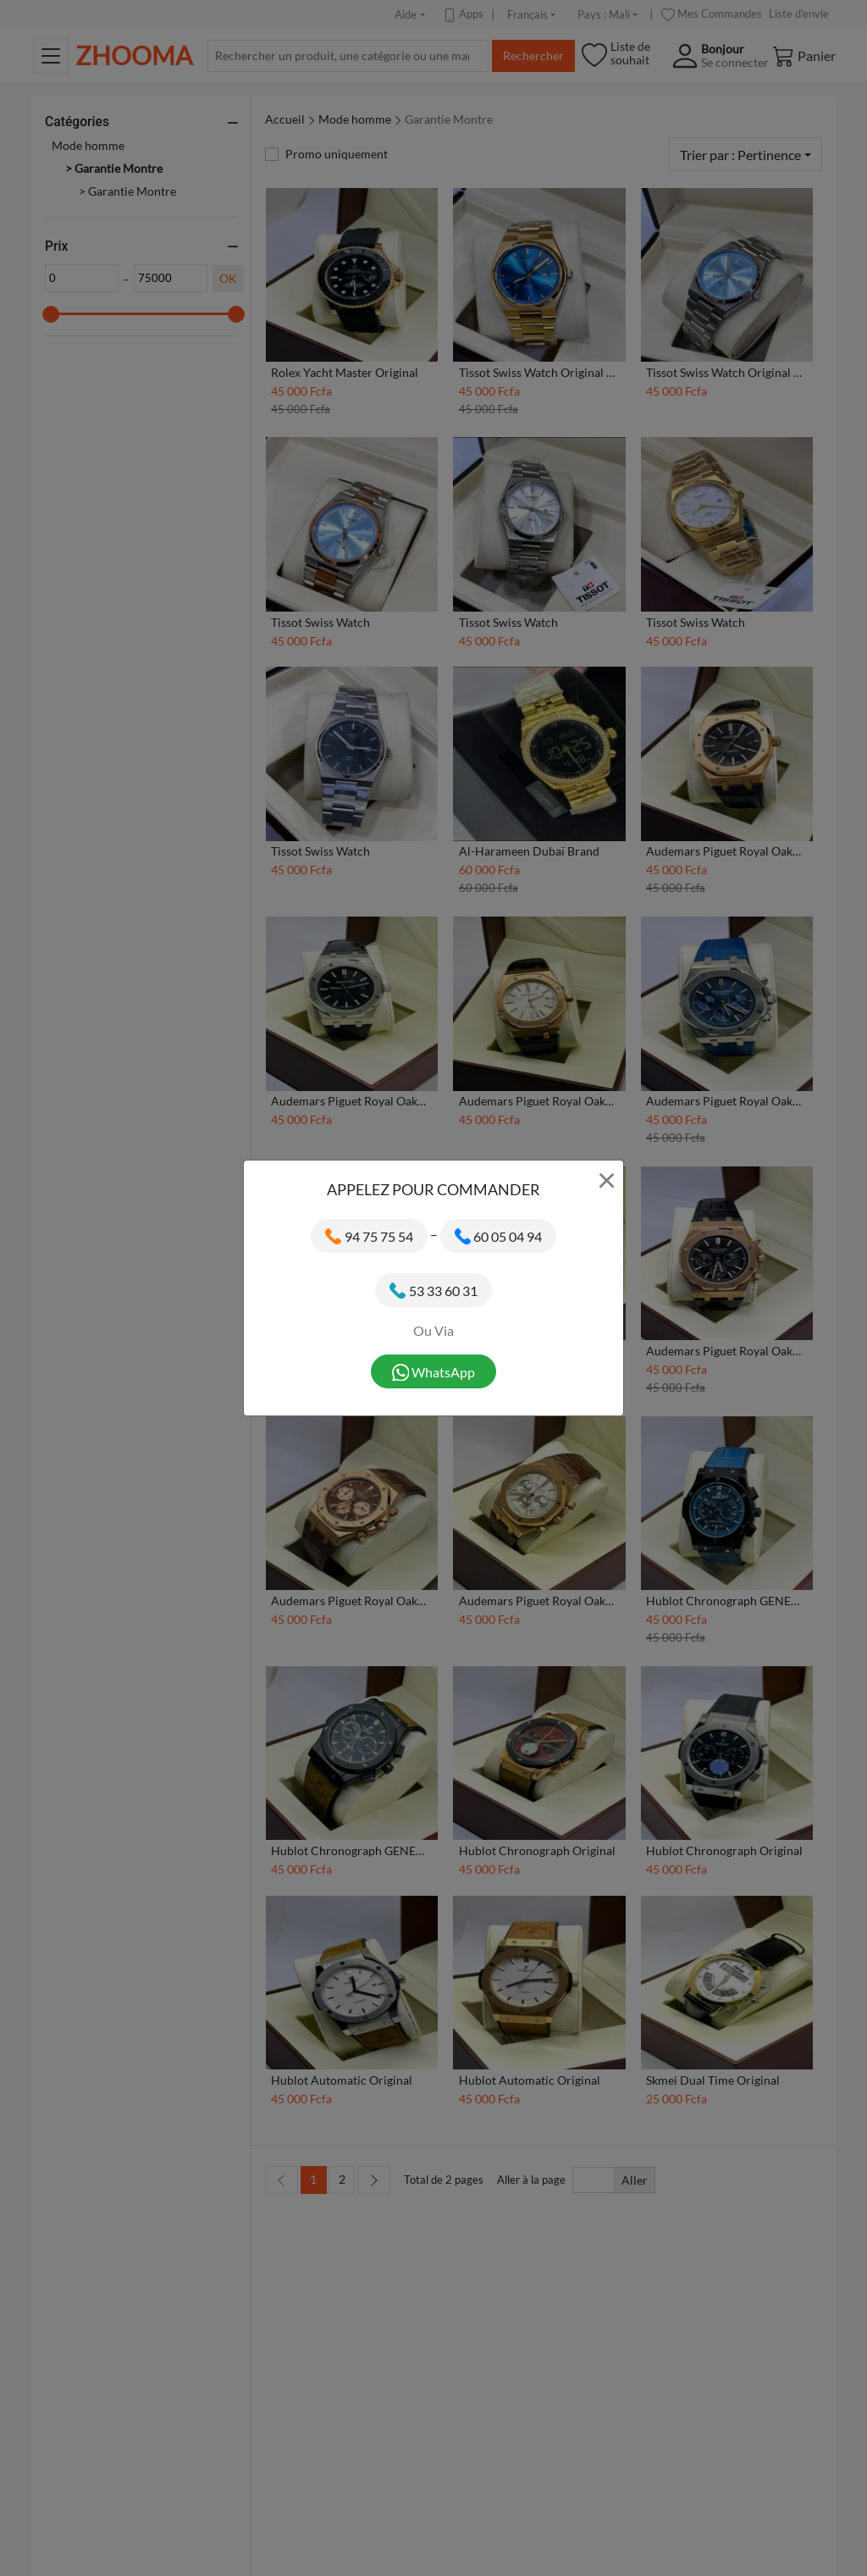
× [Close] (606, 1179)
